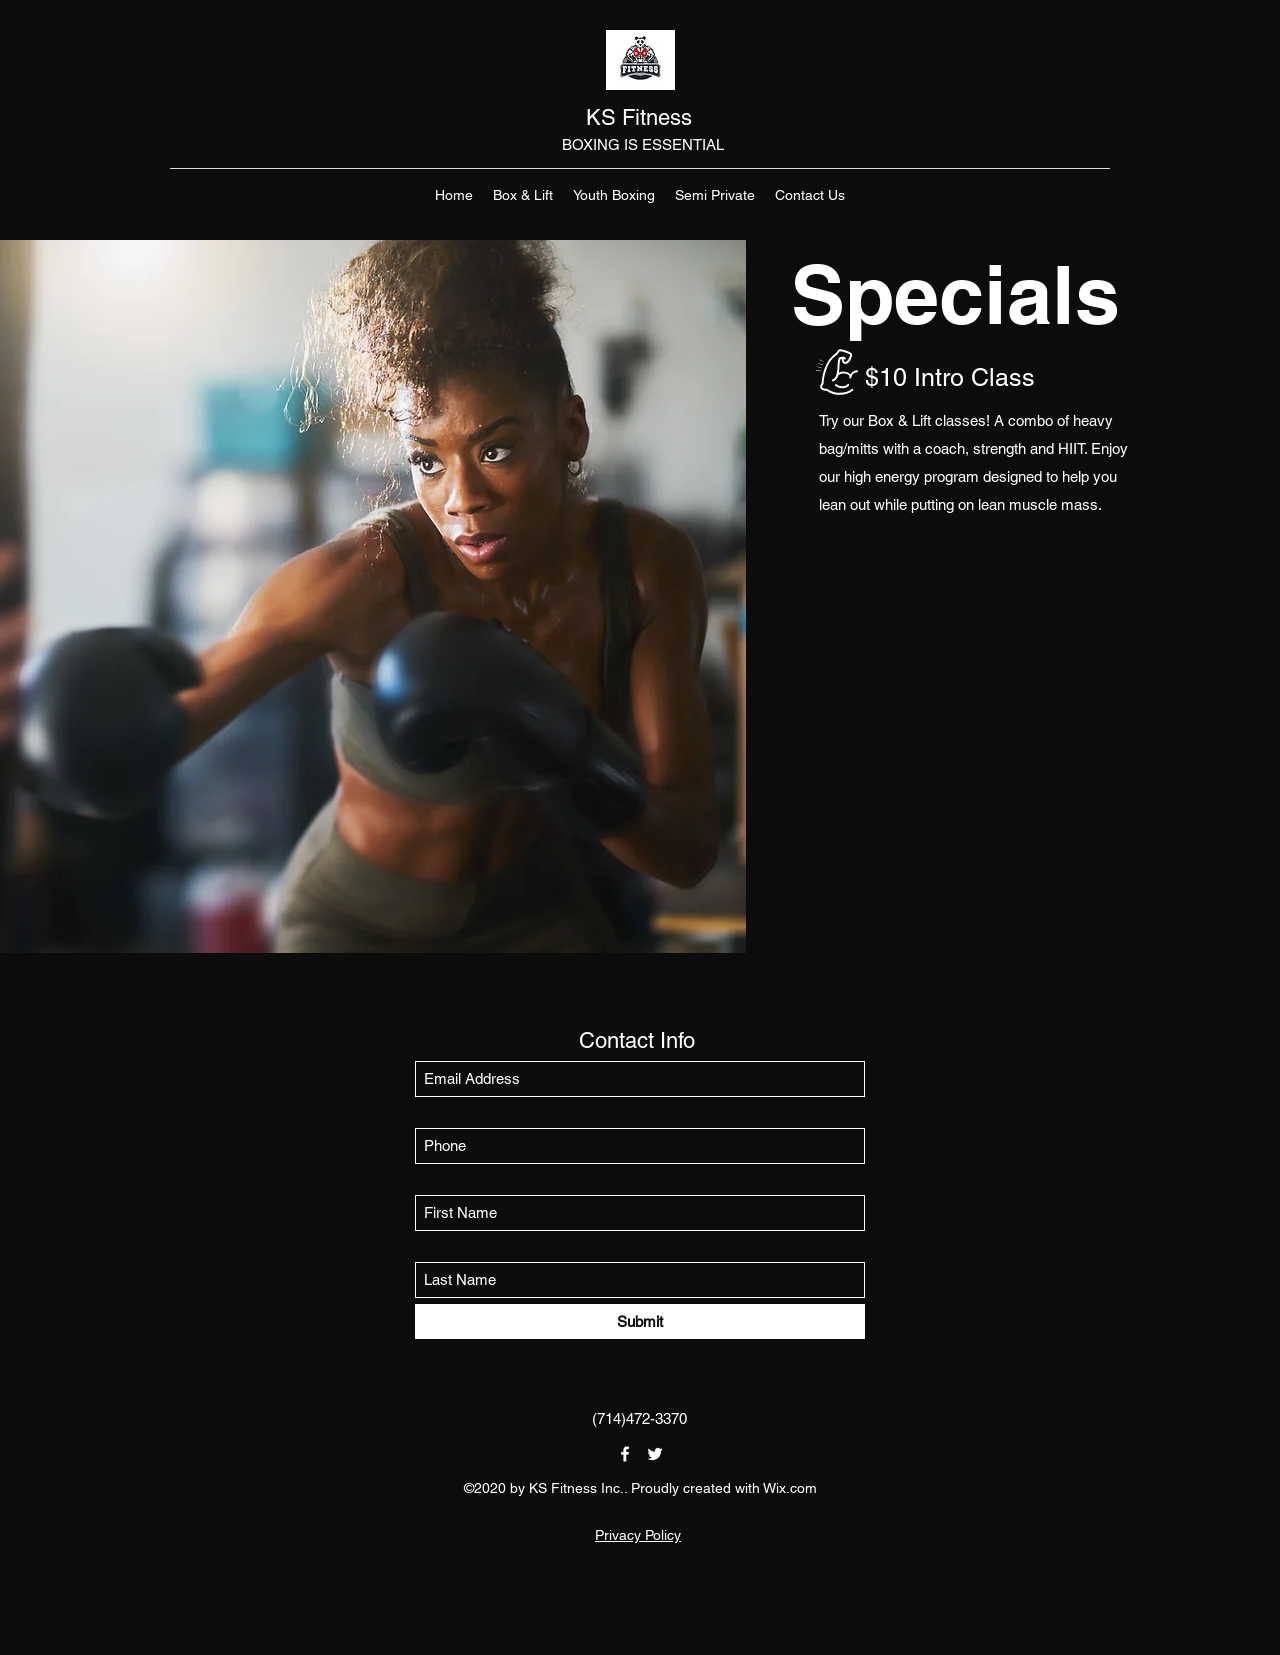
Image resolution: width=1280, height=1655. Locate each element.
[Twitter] (655, 1454)
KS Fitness (642, 117)
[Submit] (640, 1321)
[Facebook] (625, 1454)
